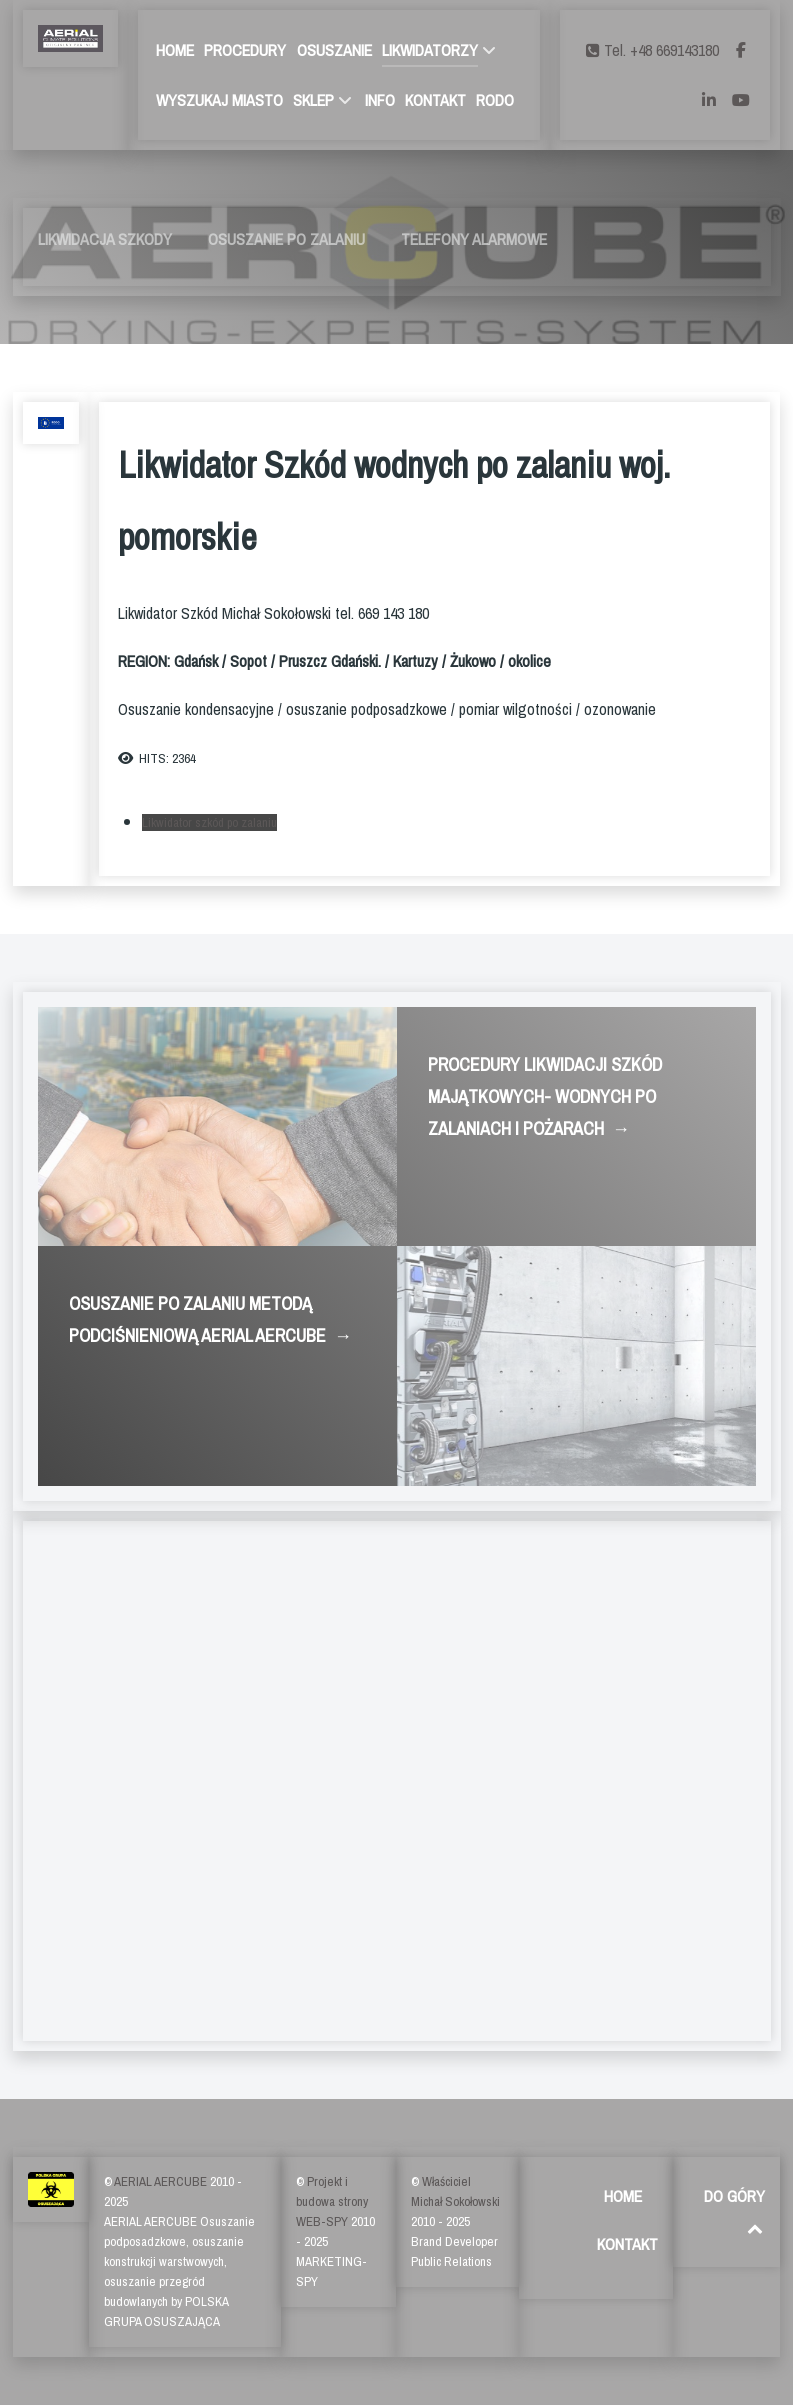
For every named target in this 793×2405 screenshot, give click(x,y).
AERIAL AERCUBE (162, 2181)
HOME (623, 2196)
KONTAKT (627, 2244)
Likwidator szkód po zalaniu (209, 822)
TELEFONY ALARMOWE (474, 239)
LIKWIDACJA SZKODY (105, 239)
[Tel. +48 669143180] (654, 50)
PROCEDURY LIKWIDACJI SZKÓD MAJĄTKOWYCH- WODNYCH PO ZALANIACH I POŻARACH (545, 1098)
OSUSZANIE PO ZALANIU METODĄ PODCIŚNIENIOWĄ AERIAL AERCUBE (210, 1321)
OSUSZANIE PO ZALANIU (286, 239)
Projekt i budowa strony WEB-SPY (332, 2201)
